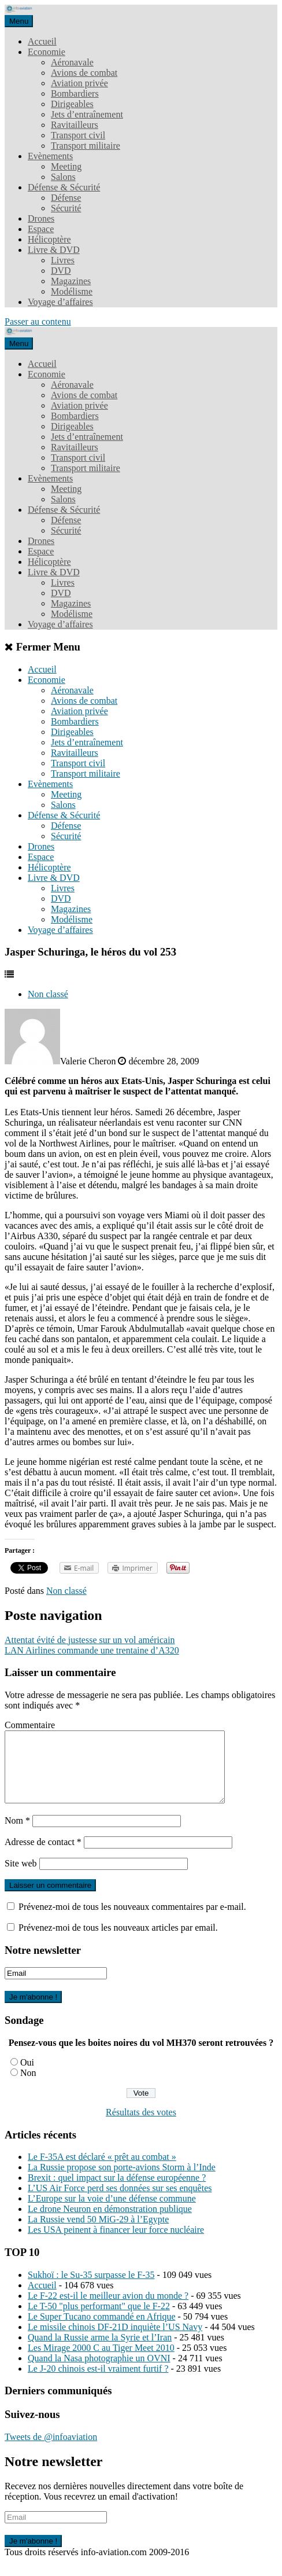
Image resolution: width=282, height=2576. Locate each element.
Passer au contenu (38, 321)
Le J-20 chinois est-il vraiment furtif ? (98, 2382)
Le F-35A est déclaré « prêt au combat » (102, 2171)
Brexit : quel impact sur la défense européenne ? (117, 2191)
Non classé (48, 994)
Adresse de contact (43, 1856)
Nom (17, 1834)
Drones (41, 218)
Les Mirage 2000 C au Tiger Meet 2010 (101, 2361)
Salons (63, 177)
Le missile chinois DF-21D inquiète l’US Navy (115, 2341)
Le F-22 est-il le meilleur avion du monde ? (108, 2309)
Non (28, 2087)
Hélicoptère (49, 239)
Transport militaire (85, 145)
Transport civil (78, 135)
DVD (61, 270)
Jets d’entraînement (87, 114)
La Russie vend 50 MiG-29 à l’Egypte (98, 2233)
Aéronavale (72, 62)
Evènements (50, 156)
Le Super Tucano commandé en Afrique (102, 2330)
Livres (63, 260)
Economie (46, 52)
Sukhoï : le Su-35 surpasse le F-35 (91, 2289)
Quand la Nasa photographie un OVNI (99, 2372)
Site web (21, 1877)
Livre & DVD (54, 250)
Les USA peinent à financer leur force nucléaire (116, 2243)
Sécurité (66, 208)
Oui (27, 2076)
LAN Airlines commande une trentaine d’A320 (92, 1650)
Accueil (42, 41)
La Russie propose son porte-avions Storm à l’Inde (122, 2181)
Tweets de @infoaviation (51, 2451)
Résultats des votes (141, 2126)
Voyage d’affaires (60, 302)
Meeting (66, 166)
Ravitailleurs (74, 125)
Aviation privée (79, 83)
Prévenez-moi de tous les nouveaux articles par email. (118, 1941)
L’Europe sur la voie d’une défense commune (112, 2212)
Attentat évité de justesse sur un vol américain (90, 1640)
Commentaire (30, 1725)
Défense (66, 198)
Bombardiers (75, 93)
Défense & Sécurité (64, 187)
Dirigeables (72, 104)
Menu (18, 21)
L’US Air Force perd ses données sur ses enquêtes (120, 2202)
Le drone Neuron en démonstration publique (110, 2223)
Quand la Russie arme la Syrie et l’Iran (100, 2351)
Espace (41, 229)
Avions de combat (84, 73)
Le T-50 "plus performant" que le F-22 (99, 2320)
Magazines (71, 281)
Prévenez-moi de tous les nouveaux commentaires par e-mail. (132, 1920)
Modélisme (71, 291)
